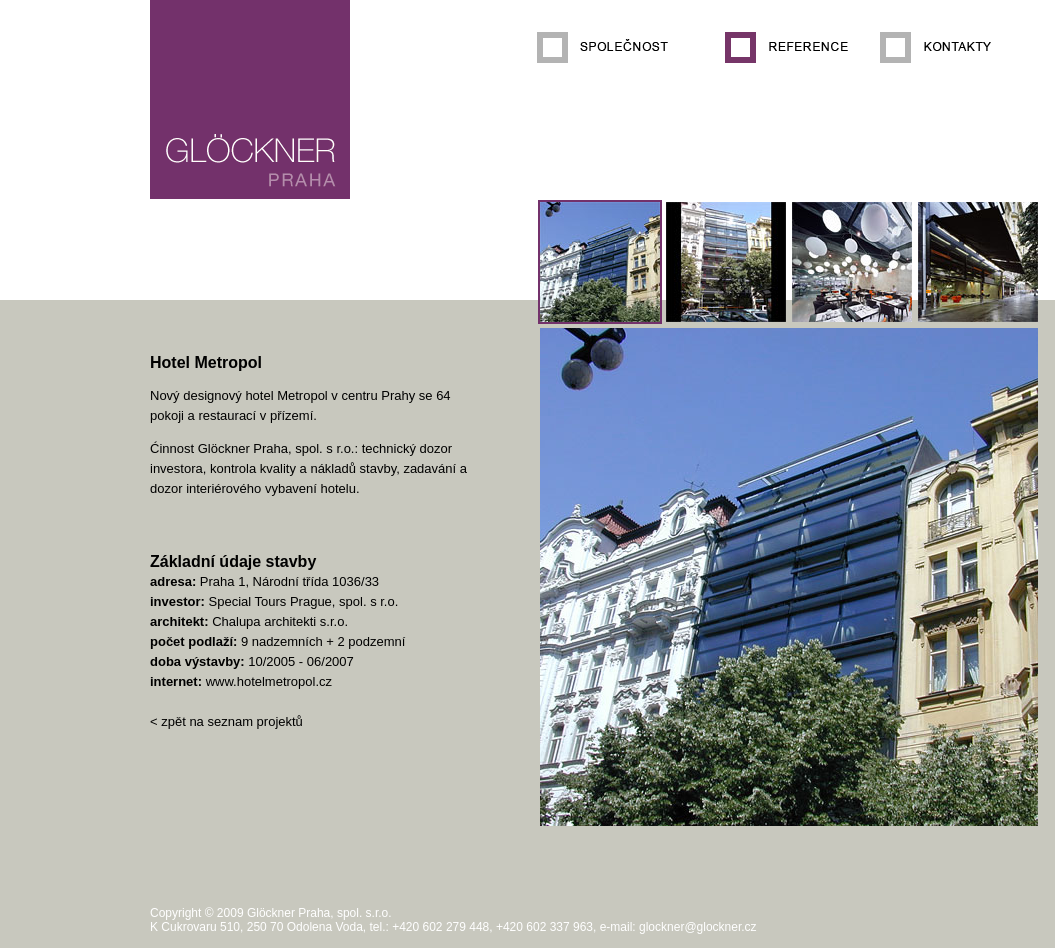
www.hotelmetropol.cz (269, 681)
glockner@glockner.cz (698, 927)
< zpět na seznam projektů (226, 721)
